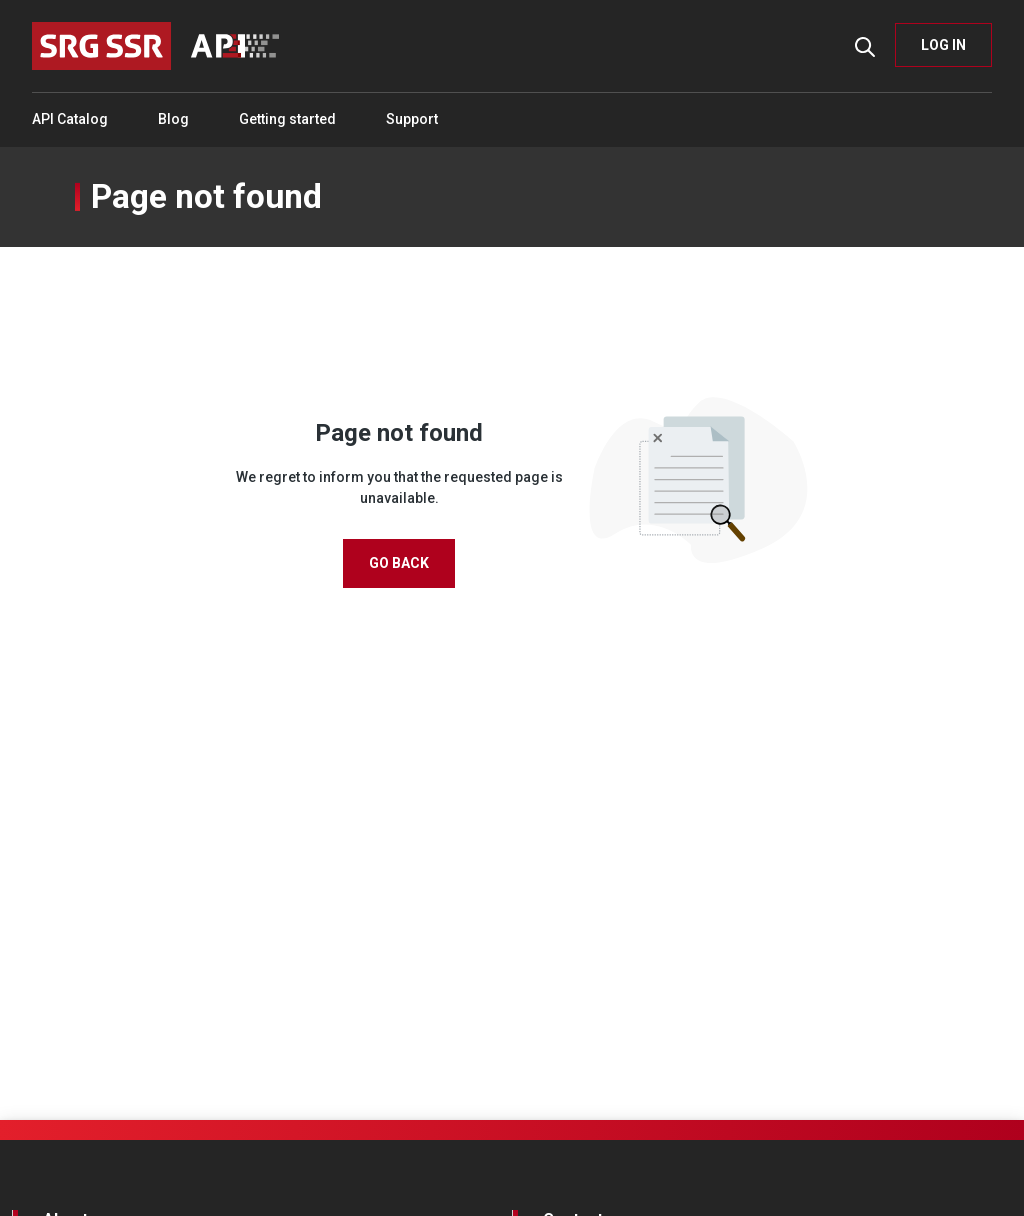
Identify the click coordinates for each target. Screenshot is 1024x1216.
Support (412, 119)
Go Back (399, 563)
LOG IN (943, 45)
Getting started (287, 119)
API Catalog (70, 119)
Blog (173, 119)
